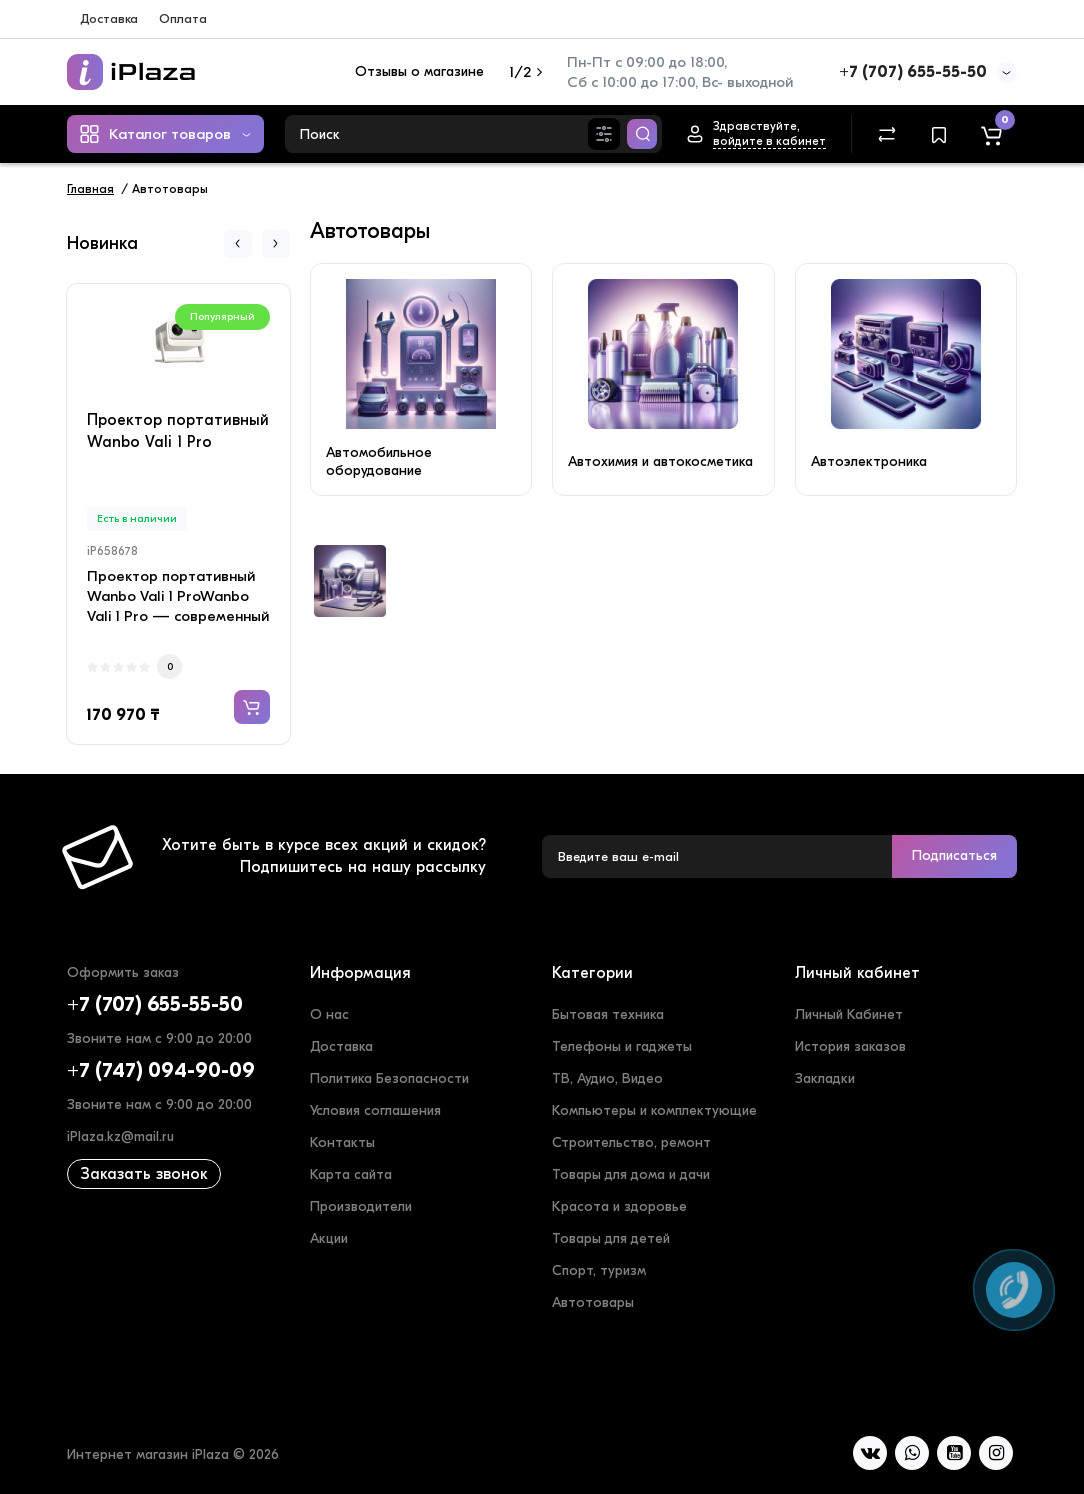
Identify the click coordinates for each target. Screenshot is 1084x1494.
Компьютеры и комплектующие (654, 1110)
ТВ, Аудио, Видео (607, 1078)
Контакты (342, 1142)
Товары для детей (611, 1238)
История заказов (850, 1046)
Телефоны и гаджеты (622, 1046)
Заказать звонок (144, 1174)
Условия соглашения (375, 1110)
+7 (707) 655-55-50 (913, 72)
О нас (329, 1014)
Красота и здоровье (619, 1206)
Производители (361, 1206)
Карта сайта (351, 1174)
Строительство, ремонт (631, 1142)
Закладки (825, 1078)
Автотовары (593, 1302)
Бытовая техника (608, 1014)
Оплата (183, 18)
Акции (329, 1238)
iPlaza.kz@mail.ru (120, 1136)
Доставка (109, 18)
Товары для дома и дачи (631, 1174)
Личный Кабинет (849, 1014)
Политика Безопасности (389, 1078)
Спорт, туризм (599, 1270)
